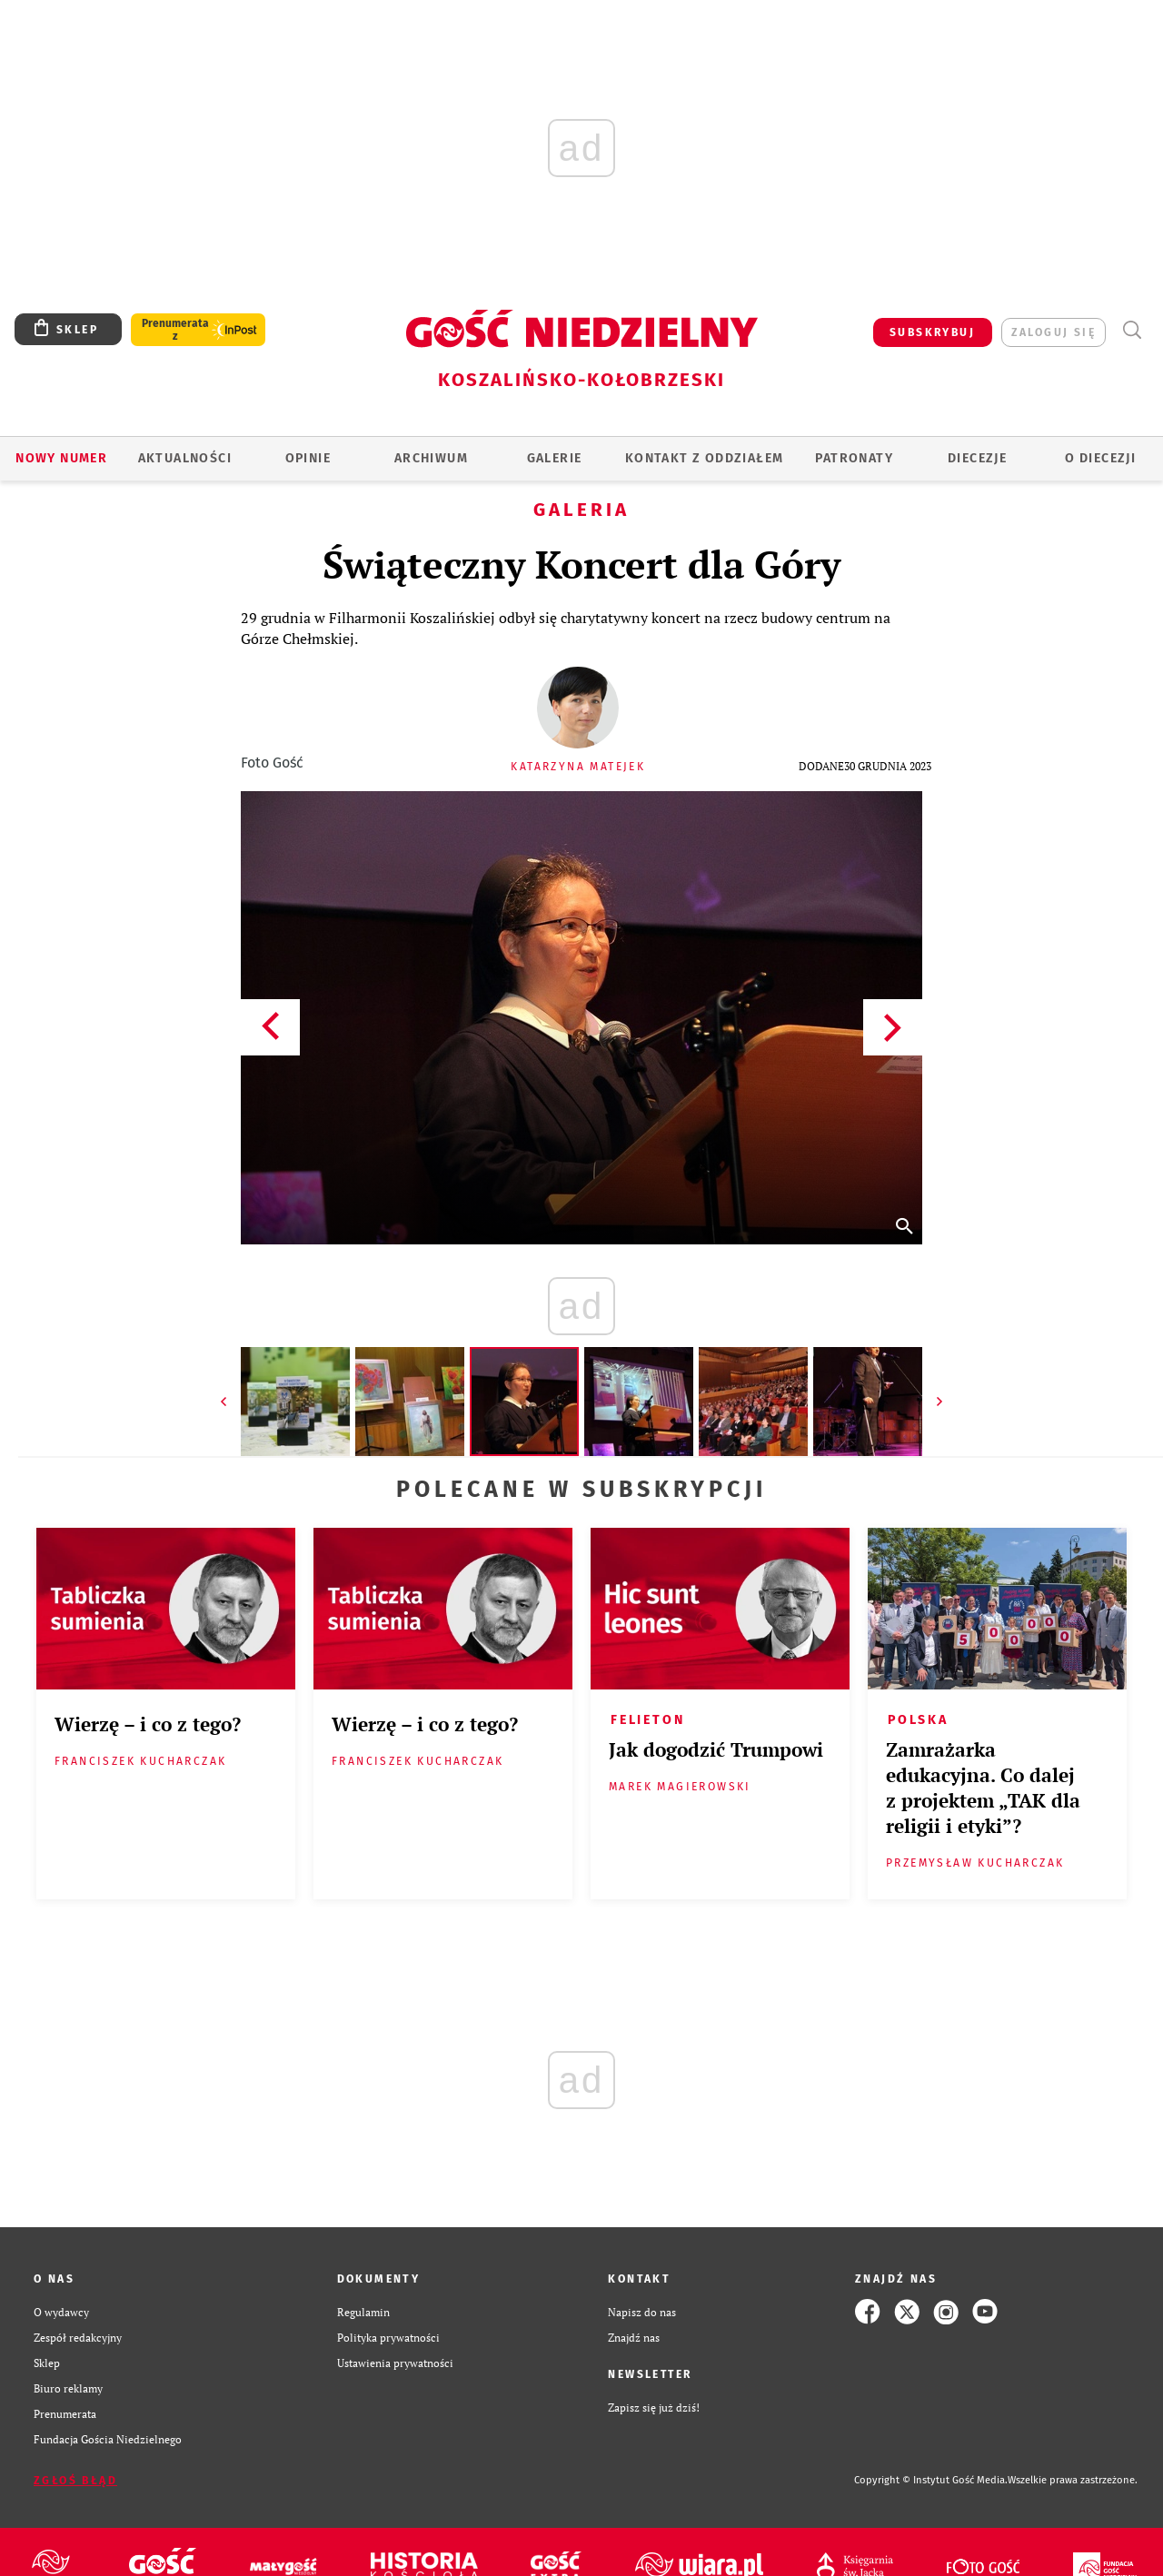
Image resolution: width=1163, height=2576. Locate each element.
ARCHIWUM (431, 458)
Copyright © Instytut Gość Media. (931, 2480)
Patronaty (854, 458)
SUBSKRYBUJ (932, 332)
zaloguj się (1053, 332)
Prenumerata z (175, 329)
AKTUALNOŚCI (185, 458)
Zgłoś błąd (75, 2480)
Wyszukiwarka (1131, 330)
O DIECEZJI (1100, 458)
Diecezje (977, 458)
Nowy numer (61, 458)
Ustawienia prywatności (395, 2362)
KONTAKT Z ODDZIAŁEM (704, 458)
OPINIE (308, 458)
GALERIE (554, 458)
